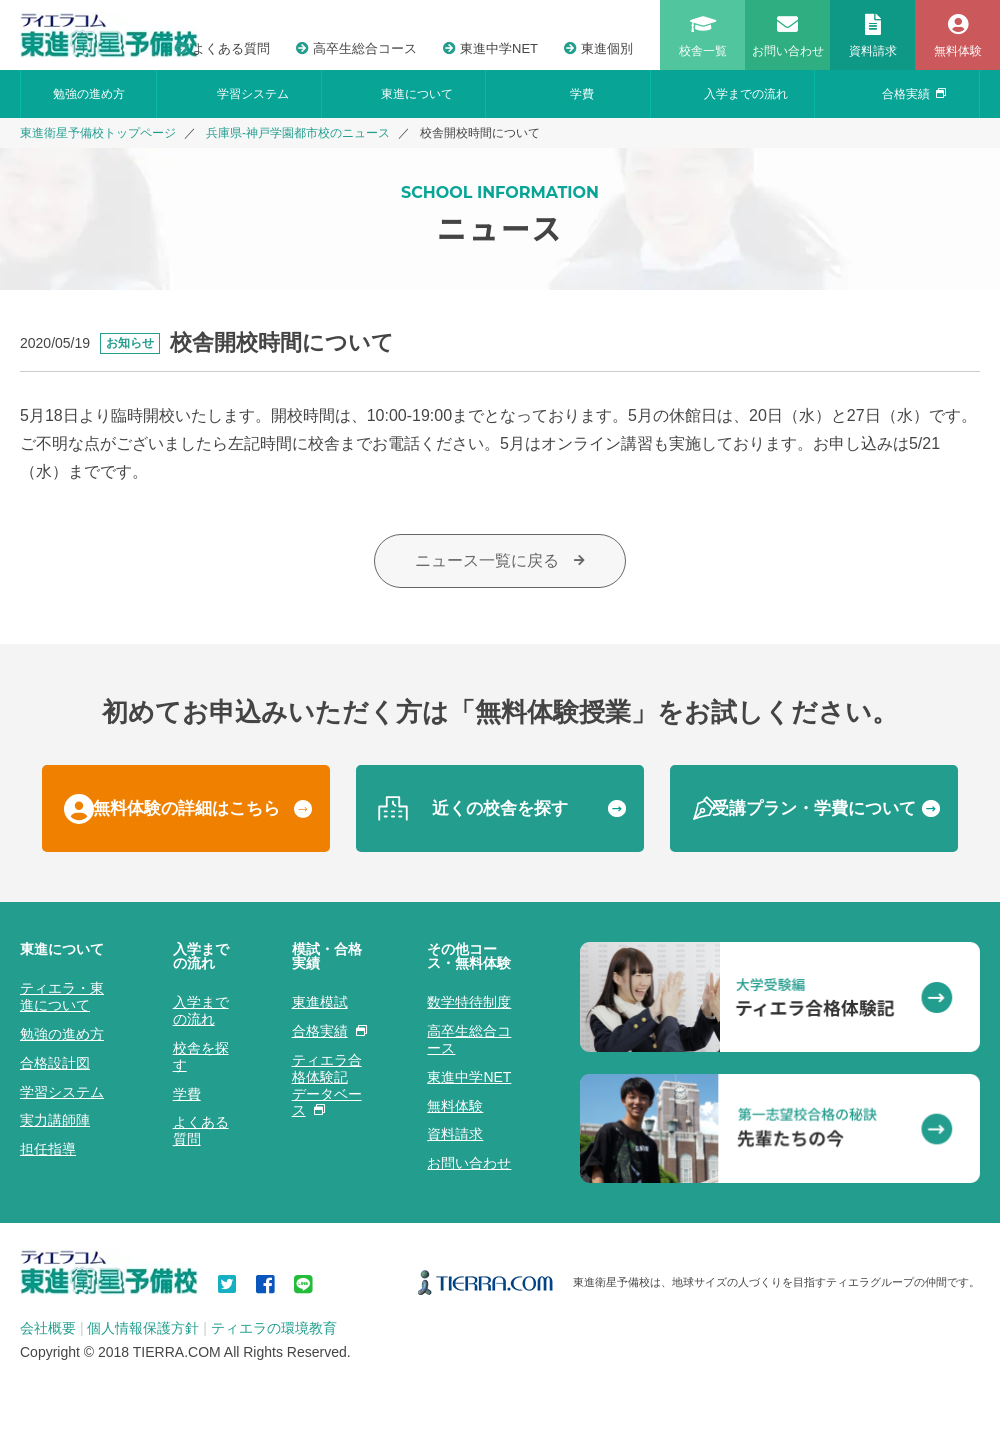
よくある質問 (222, 48)
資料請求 (455, 1134)
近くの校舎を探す (500, 808)
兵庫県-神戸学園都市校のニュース (298, 133)
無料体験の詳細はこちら (186, 808)
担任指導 (48, 1149)
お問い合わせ (469, 1163)
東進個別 (598, 48)
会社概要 (48, 1328)
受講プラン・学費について (814, 808)
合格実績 (914, 94)
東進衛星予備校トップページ (98, 133)
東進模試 (320, 1002)
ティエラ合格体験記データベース (327, 1085)
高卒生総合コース (356, 48)
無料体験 (455, 1106)
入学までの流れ (746, 94)
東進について (417, 94)
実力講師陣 (55, 1120)
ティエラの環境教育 (274, 1328)
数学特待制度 (469, 1002)
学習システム (253, 94)
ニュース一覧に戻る (500, 560)
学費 (582, 94)
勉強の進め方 (89, 94)
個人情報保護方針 (143, 1328)
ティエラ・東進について (62, 996)
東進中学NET (490, 48)
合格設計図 (55, 1063)
